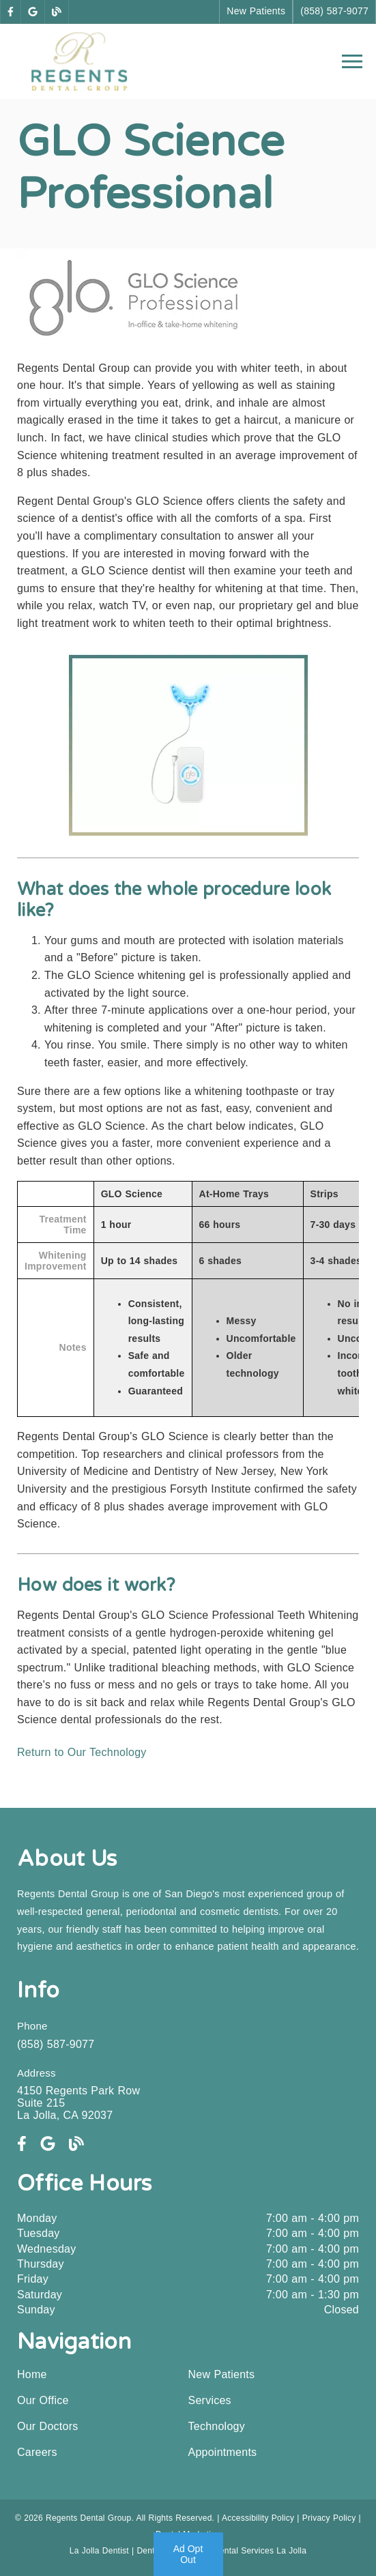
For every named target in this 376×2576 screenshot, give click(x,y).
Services (209, 2400)
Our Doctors (47, 2426)
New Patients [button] (256, 10)
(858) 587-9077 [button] (334, 10)
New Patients (221, 2374)
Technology (216, 2426)
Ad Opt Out (188, 2554)
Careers (37, 2452)
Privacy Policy (329, 2518)
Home (32, 2374)
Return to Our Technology (82, 1752)
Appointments (222, 2452)
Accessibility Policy (258, 2518)
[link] (11, 11)
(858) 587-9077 (55, 2044)
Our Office (43, 2400)
